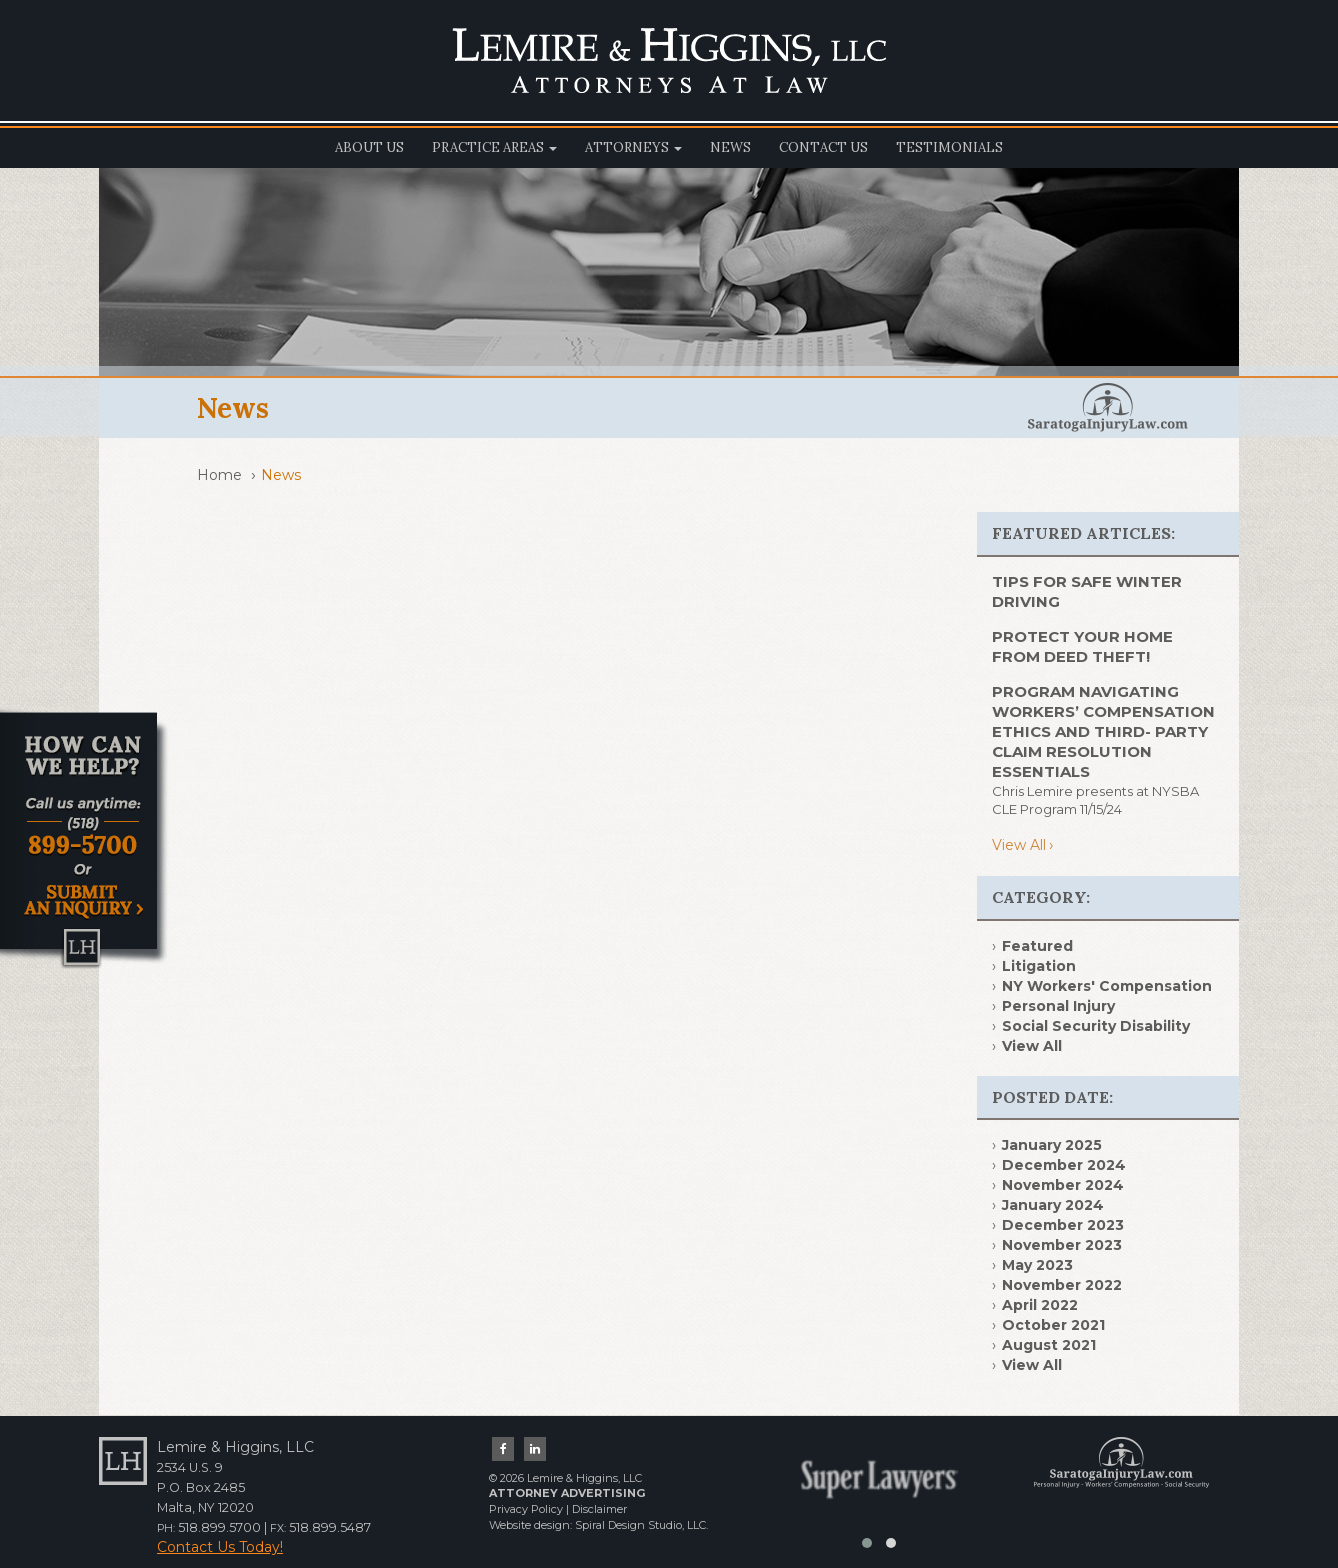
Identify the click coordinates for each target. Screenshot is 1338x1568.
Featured (1037, 946)
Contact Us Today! (220, 1547)
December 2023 (1063, 1225)
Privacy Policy (526, 1509)
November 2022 (1062, 1285)
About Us (369, 147)
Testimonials (949, 147)
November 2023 (1062, 1245)
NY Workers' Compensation (1107, 986)
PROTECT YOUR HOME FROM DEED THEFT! (1082, 646)
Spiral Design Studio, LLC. (641, 1525)
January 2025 (1052, 1145)
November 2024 (1063, 1185)
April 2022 (1040, 1305)
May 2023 (1037, 1265)
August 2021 (1049, 1345)
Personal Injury (1058, 1006)
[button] (867, 1543)
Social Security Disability (1096, 1026)
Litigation (1039, 966)
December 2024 (1064, 1165)
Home (219, 475)
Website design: (530, 1525)
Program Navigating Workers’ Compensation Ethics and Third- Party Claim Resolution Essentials (1103, 731)
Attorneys (633, 147)
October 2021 (1053, 1325)
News (730, 147)
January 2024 (1053, 1205)
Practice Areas (494, 147)
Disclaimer (599, 1509)
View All (1019, 845)
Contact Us (823, 147)
